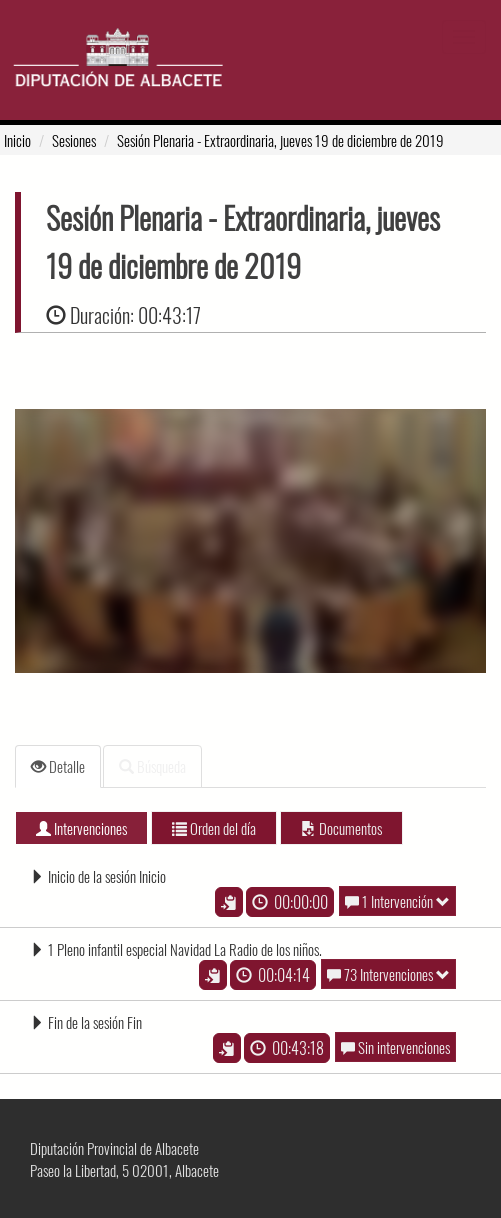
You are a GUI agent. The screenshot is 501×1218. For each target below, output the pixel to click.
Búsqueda (152, 766)
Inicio (17, 140)
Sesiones (74, 140)
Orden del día (214, 828)
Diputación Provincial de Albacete (114, 1148)
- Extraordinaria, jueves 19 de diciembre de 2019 (280, 140)
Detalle (58, 766)
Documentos (341, 828)
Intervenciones (81, 828)
